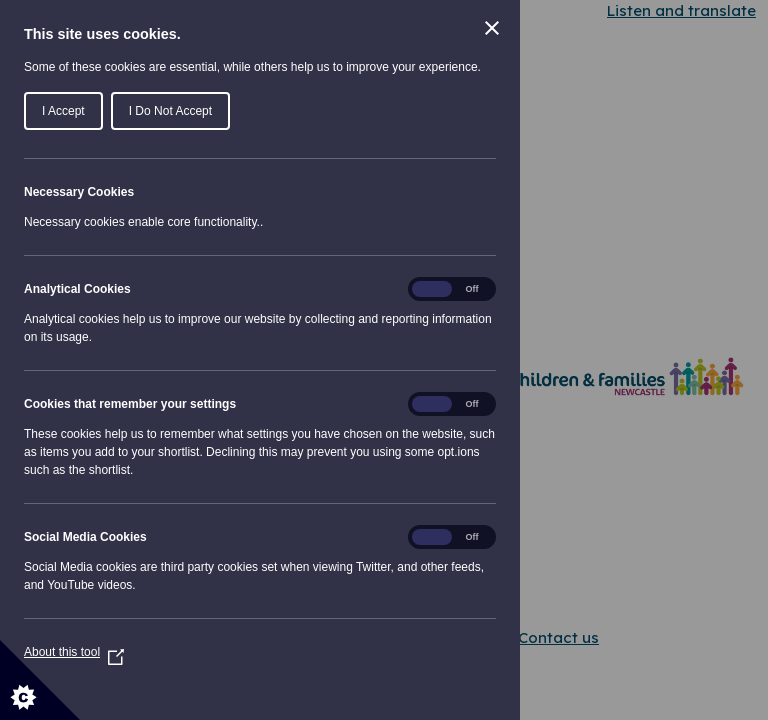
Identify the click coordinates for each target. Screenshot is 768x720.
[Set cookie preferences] (40, 680)
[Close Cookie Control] (492, 28)
